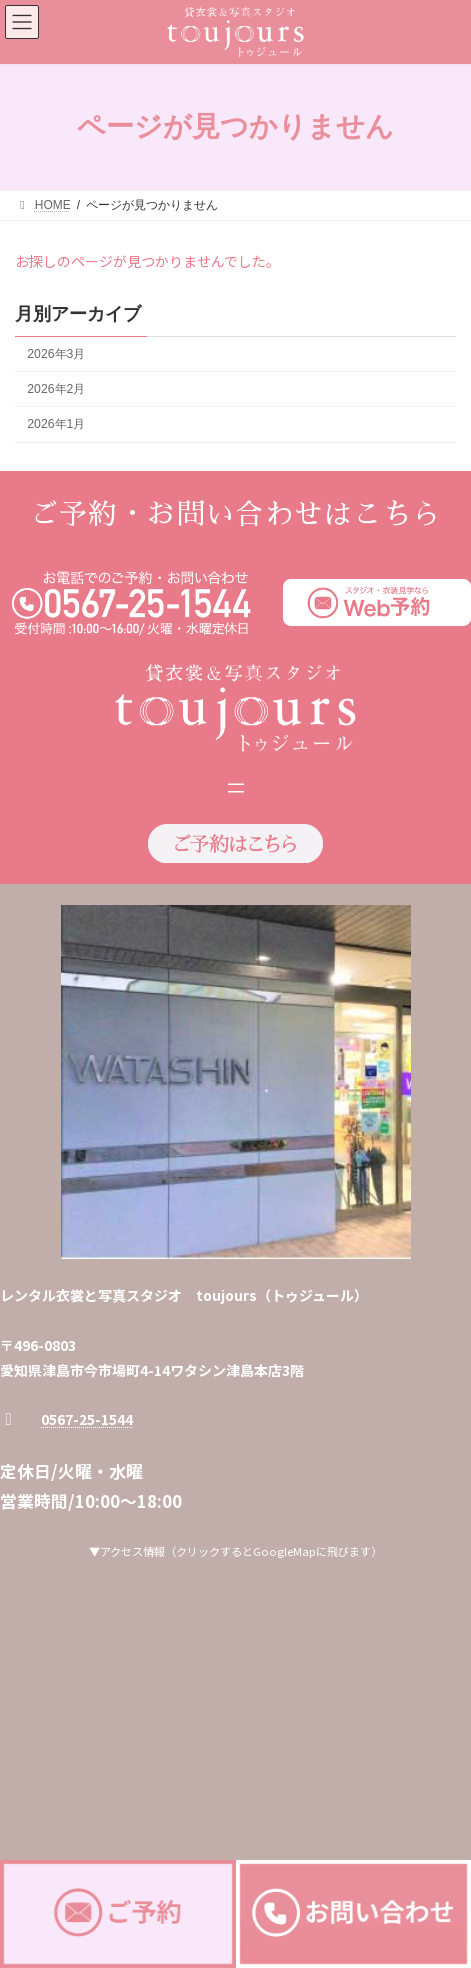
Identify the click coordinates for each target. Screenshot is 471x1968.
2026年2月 (56, 389)
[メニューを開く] (236, 788)
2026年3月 (56, 354)
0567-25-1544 (87, 1419)
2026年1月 (56, 424)
